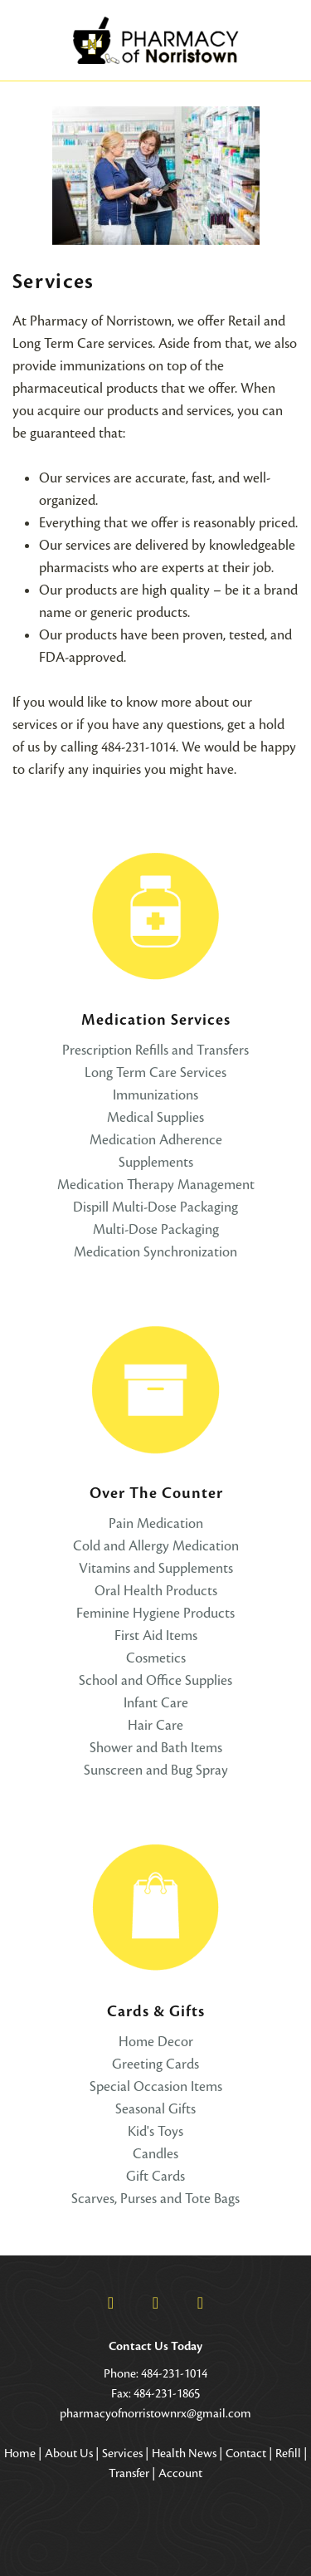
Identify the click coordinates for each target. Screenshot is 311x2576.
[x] (156, 2303)
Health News (184, 2453)
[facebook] (111, 2303)
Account (180, 2473)
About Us (69, 2453)
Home (20, 2453)
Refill (288, 2453)
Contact (246, 2453)
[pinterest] (201, 2303)
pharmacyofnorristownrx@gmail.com (155, 2413)
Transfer (129, 2473)
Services (122, 2453)
